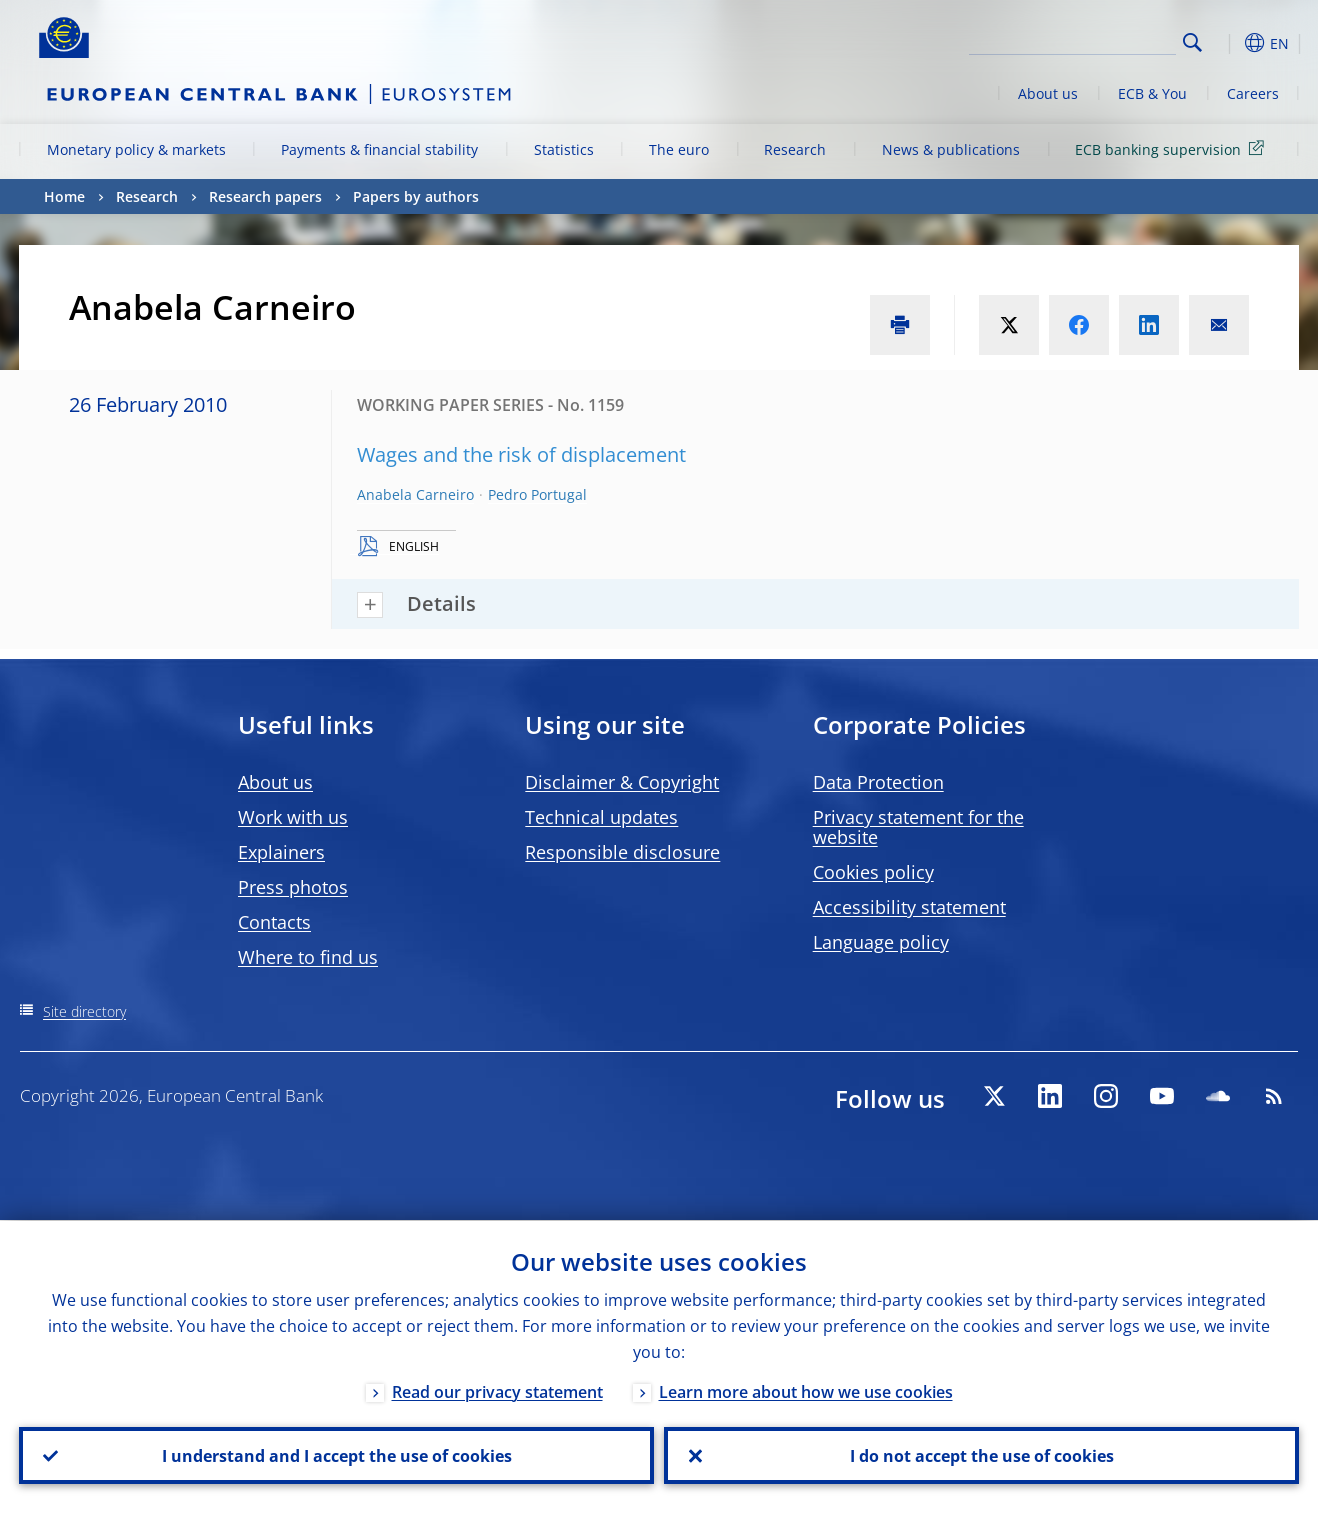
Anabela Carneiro (415, 494)
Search (1192, 42)
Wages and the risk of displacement (521, 454)
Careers (1253, 93)
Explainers (281, 852)
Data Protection (878, 782)
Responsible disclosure (622, 852)
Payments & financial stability (379, 149)
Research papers (265, 196)
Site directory (84, 1011)
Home (64, 196)
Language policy (881, 942)
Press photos (293, 887)
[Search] (1076, 40)
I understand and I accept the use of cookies (337, 1455)
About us (1048, 93)
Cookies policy (873, 872)
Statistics (564, 149)
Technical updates (601, 817)
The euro (679, 149)
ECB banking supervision (1173, 148)
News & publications (951, 149)
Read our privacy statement (497, 1391)
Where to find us (308, 957)
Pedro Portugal (537, 494)
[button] (1229, 43)
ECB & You (1152, 93)
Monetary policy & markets (136, 149)
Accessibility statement (909, 907)
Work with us (293, 817)
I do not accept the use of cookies (982, 1455)
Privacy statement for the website (918, 827)
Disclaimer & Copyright (622, 782)
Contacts (274, 922)
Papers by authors (416, 196)
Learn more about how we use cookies (806, 1391)
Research (795, 149)
